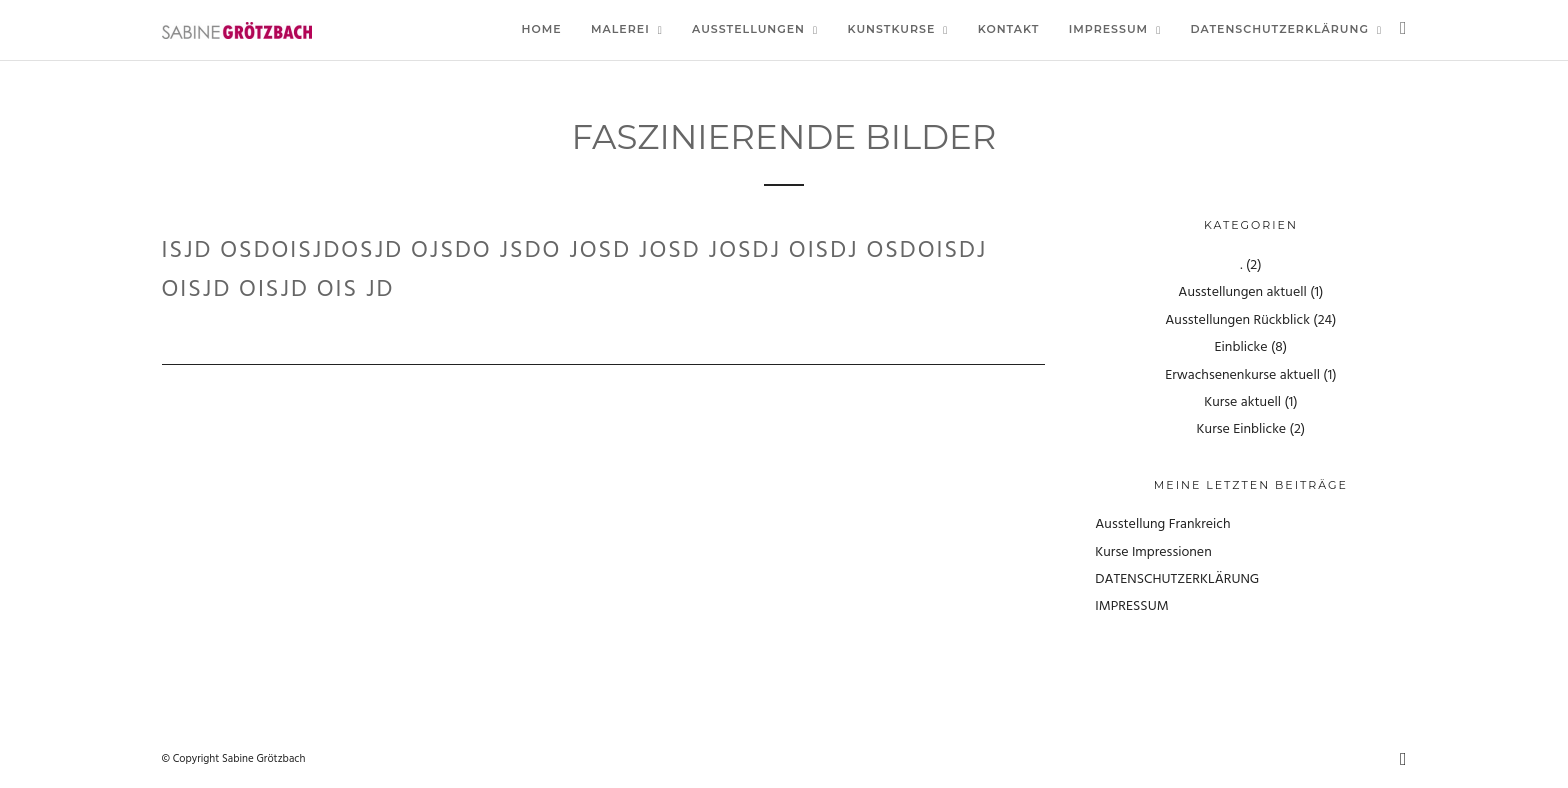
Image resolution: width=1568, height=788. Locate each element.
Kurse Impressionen (1153, 552)
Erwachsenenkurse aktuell (1242, 375)
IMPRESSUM (1131, 606)
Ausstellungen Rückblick (1237, 320)
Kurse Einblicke (1242, 429)
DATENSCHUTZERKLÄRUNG (1177, 579)
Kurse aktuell (1242, 402)
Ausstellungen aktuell (1242, 292)
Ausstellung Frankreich (1162, 524)
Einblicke (1241, 347)
